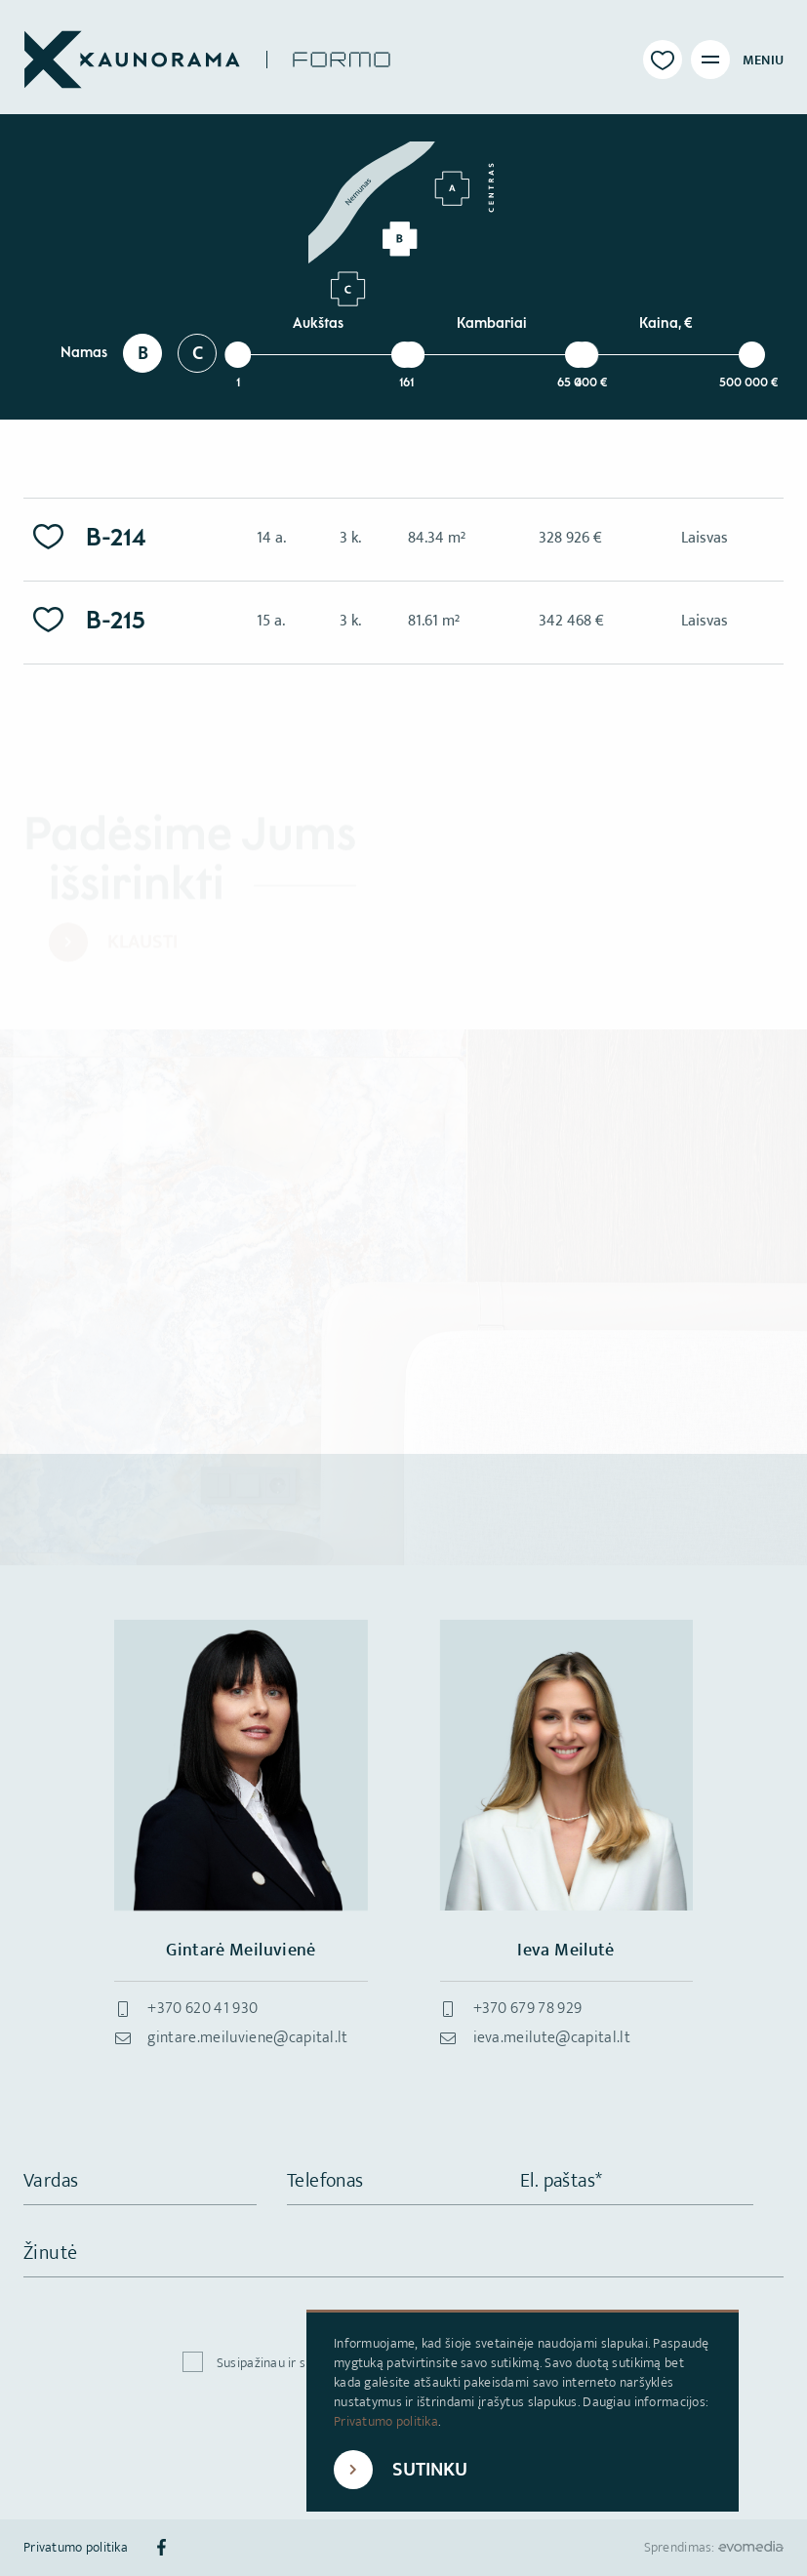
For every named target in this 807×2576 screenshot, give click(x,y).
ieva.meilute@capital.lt (551, 2038)
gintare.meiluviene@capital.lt (247, 2038)
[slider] (237, 355)
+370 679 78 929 (528, 2008)
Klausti (142, 943)
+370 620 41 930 (202, 2008)
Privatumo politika (386, 2421)
